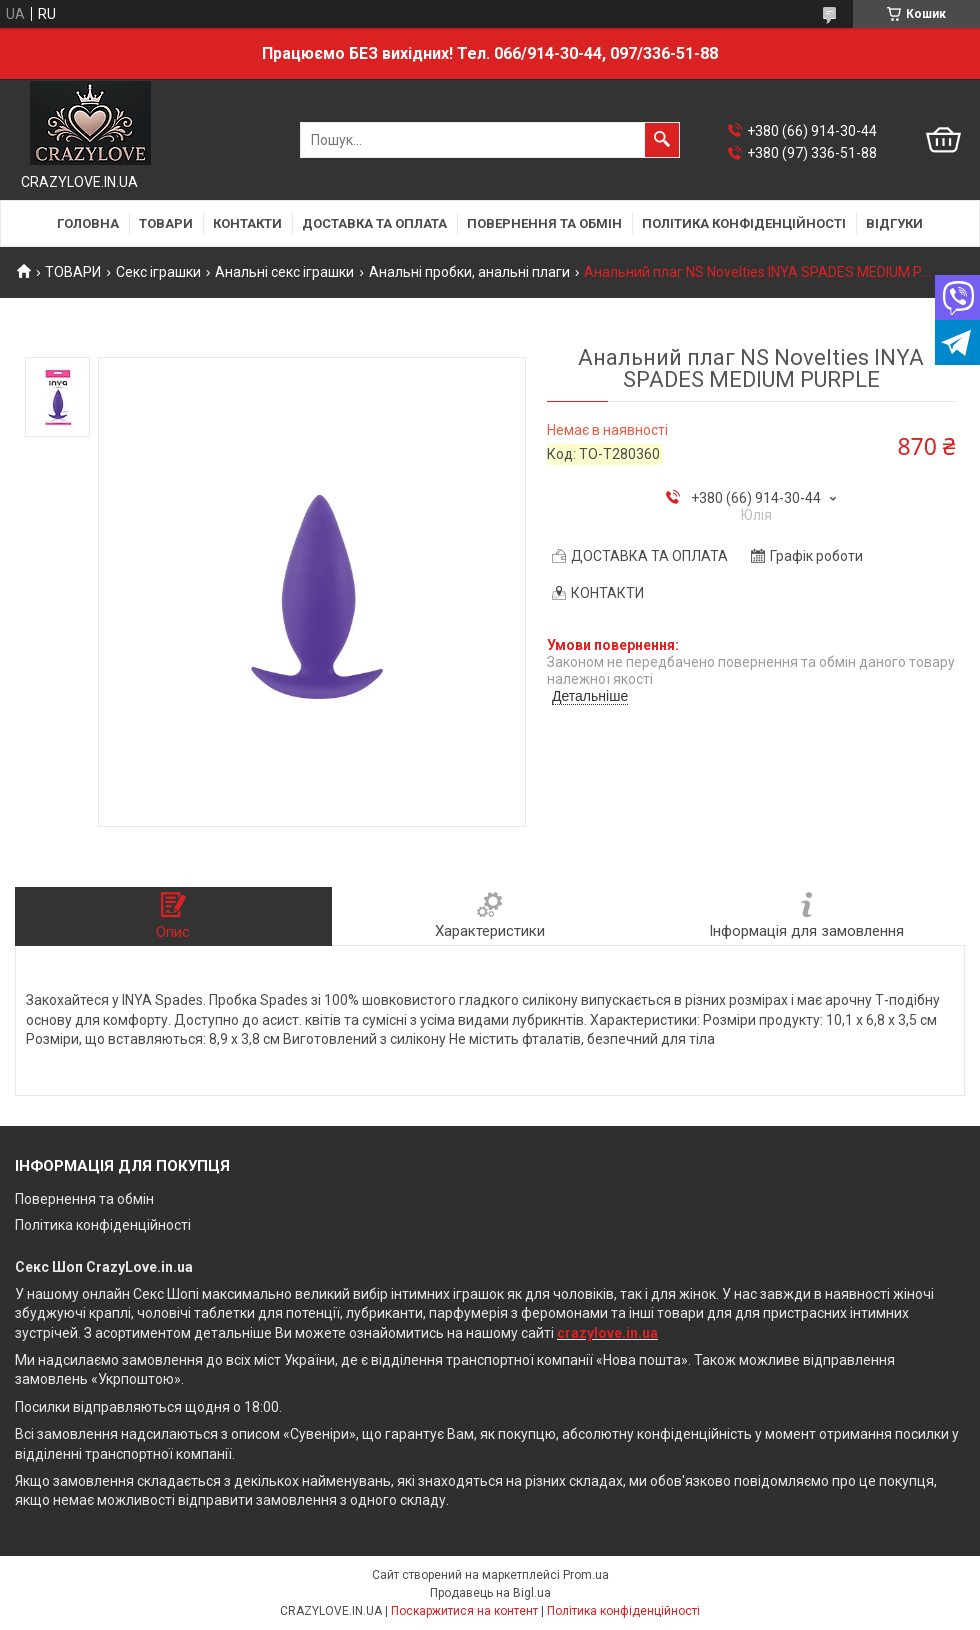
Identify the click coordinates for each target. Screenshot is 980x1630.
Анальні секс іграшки (284, 272)
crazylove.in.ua (607, 1333)
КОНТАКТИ (247, 223)
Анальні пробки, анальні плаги (469, 272)
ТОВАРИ (166, 223)
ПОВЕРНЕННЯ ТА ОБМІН (544, 223)
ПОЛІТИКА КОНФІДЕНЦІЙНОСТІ (744, 223)
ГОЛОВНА (88, 223)
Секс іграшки (158, 272)
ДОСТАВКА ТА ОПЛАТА (374, 223)
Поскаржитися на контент (464, 1611)
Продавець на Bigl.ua (490, 1593)
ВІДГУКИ (894, 223)
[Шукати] (662, 140)
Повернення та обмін (84, 1199)
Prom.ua (586, 1575)
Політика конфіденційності (103, 1225)
